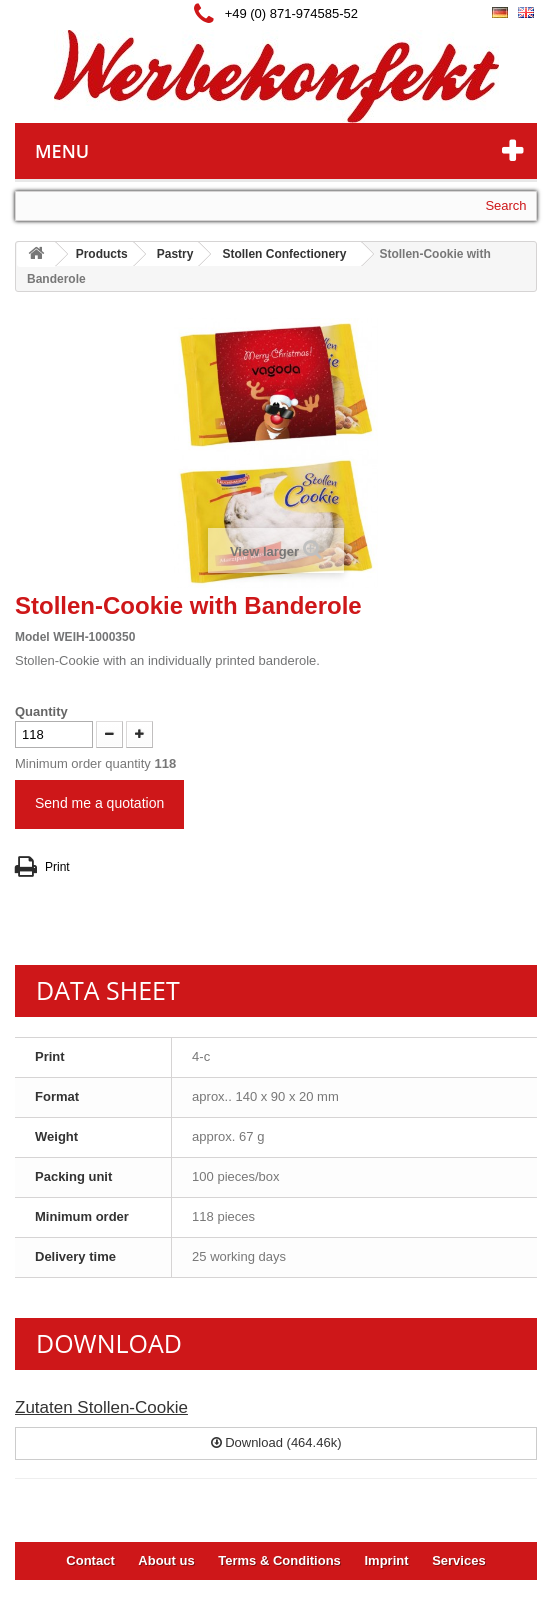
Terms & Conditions (279, 1560)
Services (459, 1560)
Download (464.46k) (276, 1442)
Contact (90, 1560)
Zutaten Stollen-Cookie (101, 1407)
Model (32, 637)
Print (57, 867)
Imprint (386, 1560)
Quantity (41, 711)
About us (166, 1560)
